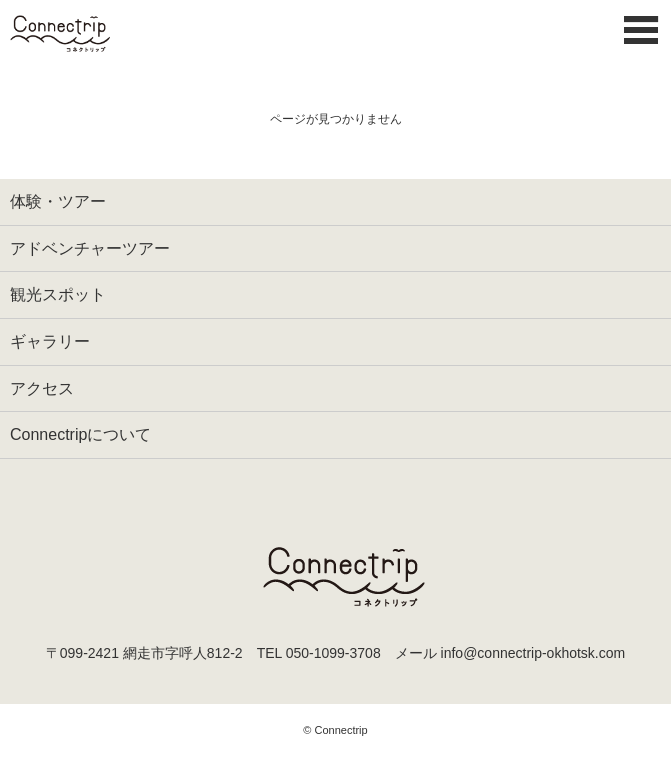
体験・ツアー (58, 201)
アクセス (42, 388)
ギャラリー (50, 341)
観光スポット (58, 294)
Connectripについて (80, 434)
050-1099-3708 (333, 653)
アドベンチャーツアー (90, 248)
